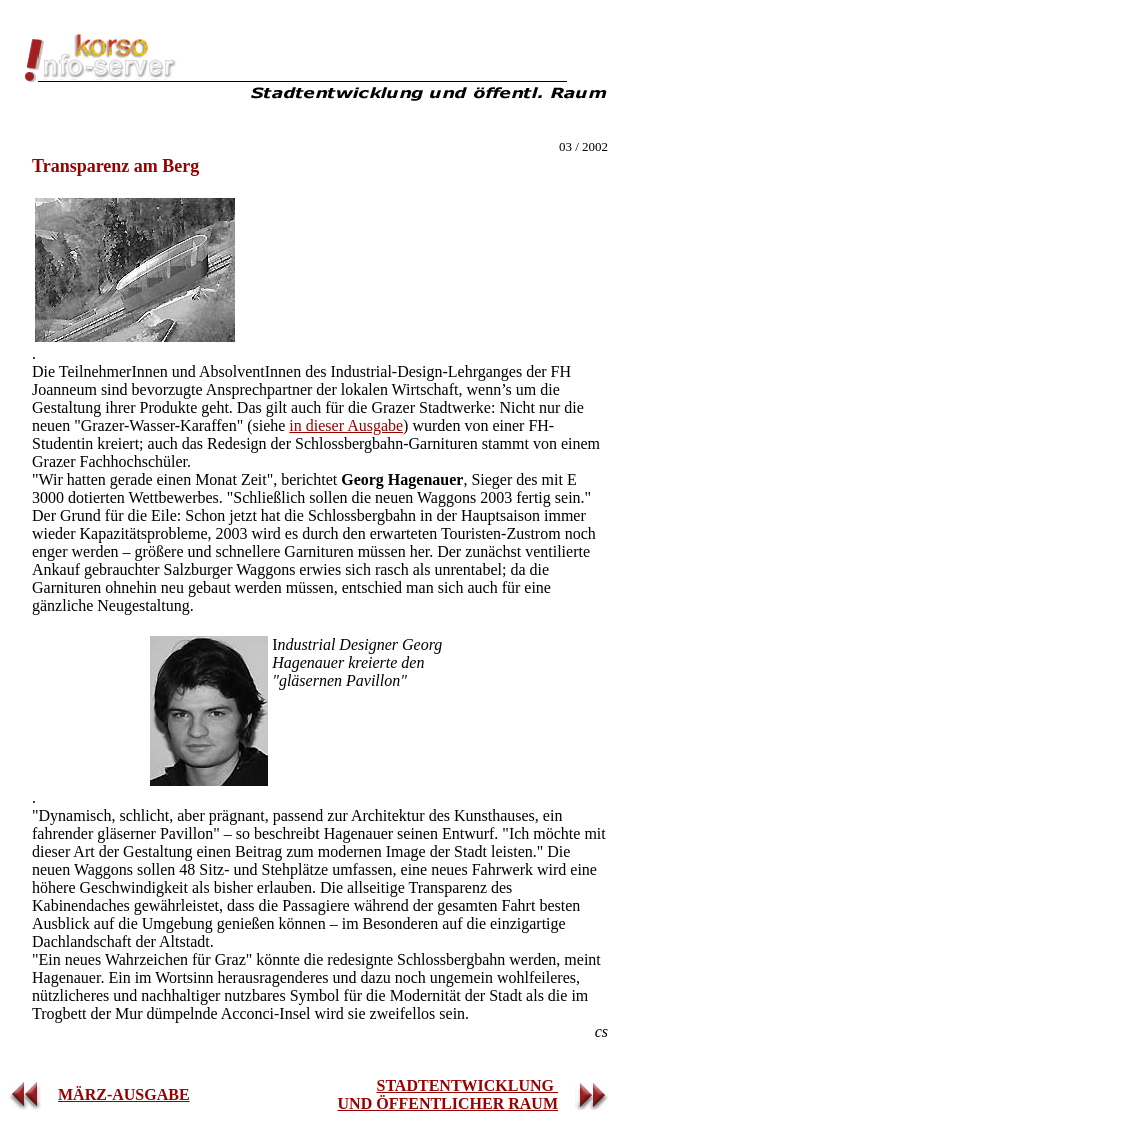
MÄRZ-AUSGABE (124, 1094)
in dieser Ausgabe (346, 425)
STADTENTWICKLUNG (467, 1085)
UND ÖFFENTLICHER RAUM (448, 1103)
